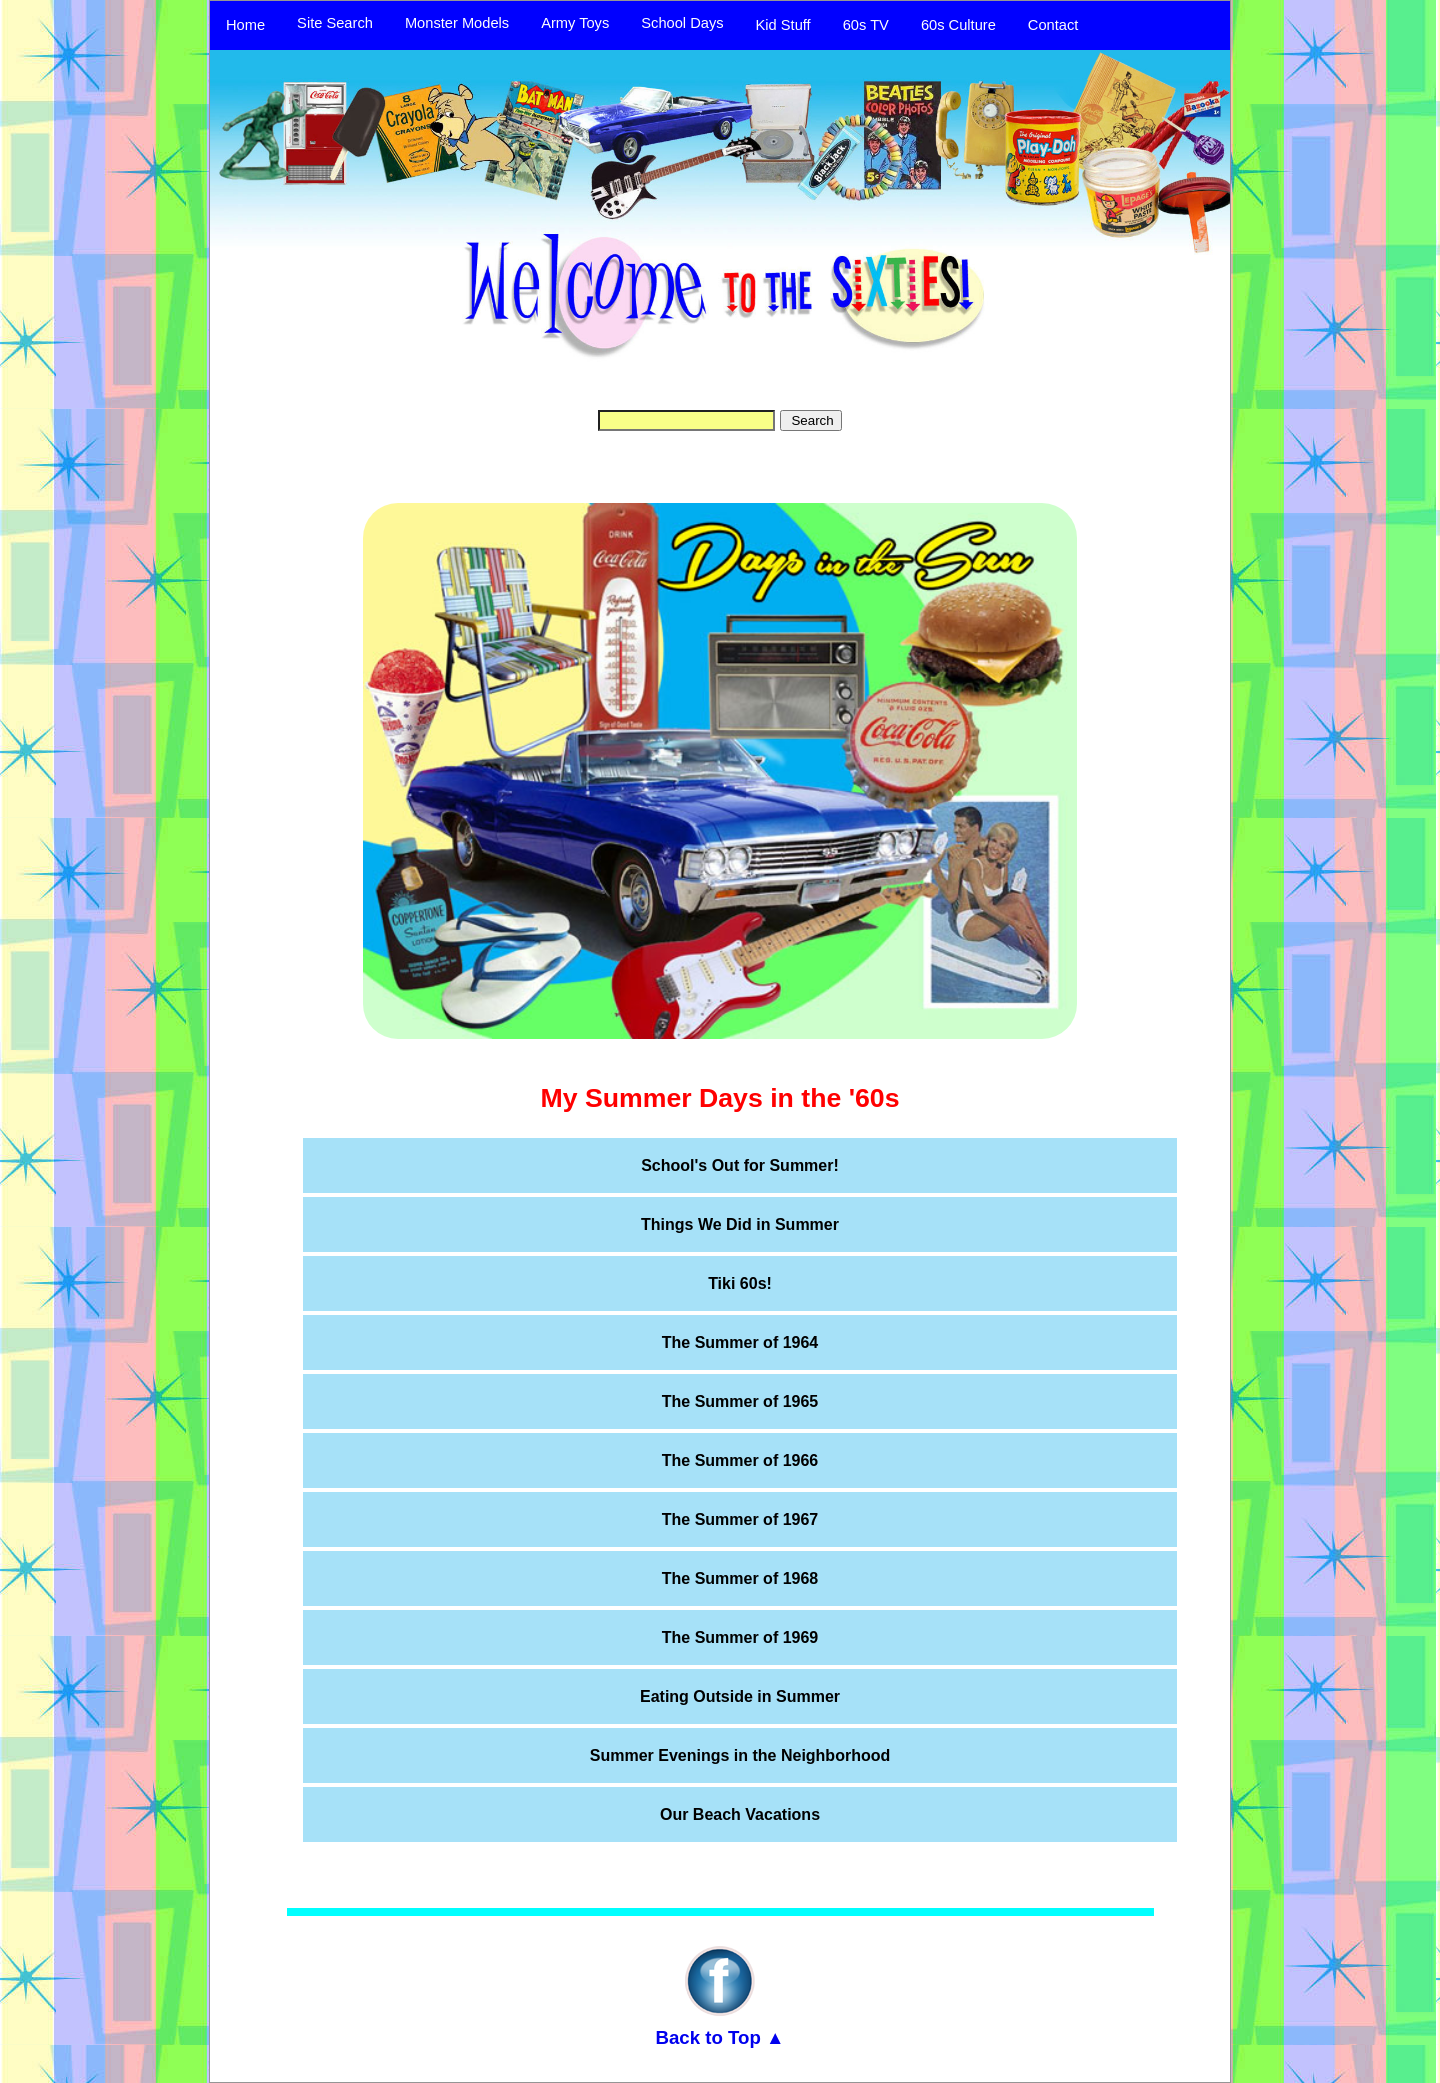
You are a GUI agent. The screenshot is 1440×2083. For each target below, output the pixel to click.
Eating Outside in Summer (740, 1696)
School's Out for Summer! (740, 1165)
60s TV (866, 25)
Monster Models (457, 23)
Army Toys (575, 23)
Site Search (335, 23)
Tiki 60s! (740, 1283)
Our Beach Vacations (740, 1814)
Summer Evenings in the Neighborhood (740, 1755)
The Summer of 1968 (740, 1578)
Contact (1053, 25)
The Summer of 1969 (740, 1637)
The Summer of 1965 (740, 1401)
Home (245, 25)
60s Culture (958, 25)
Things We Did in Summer (740, 1224)
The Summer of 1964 (740, 1342)
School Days (682, 23)
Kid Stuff (783, 25)
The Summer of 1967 (740, 1519)
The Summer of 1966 (740, 1460)
